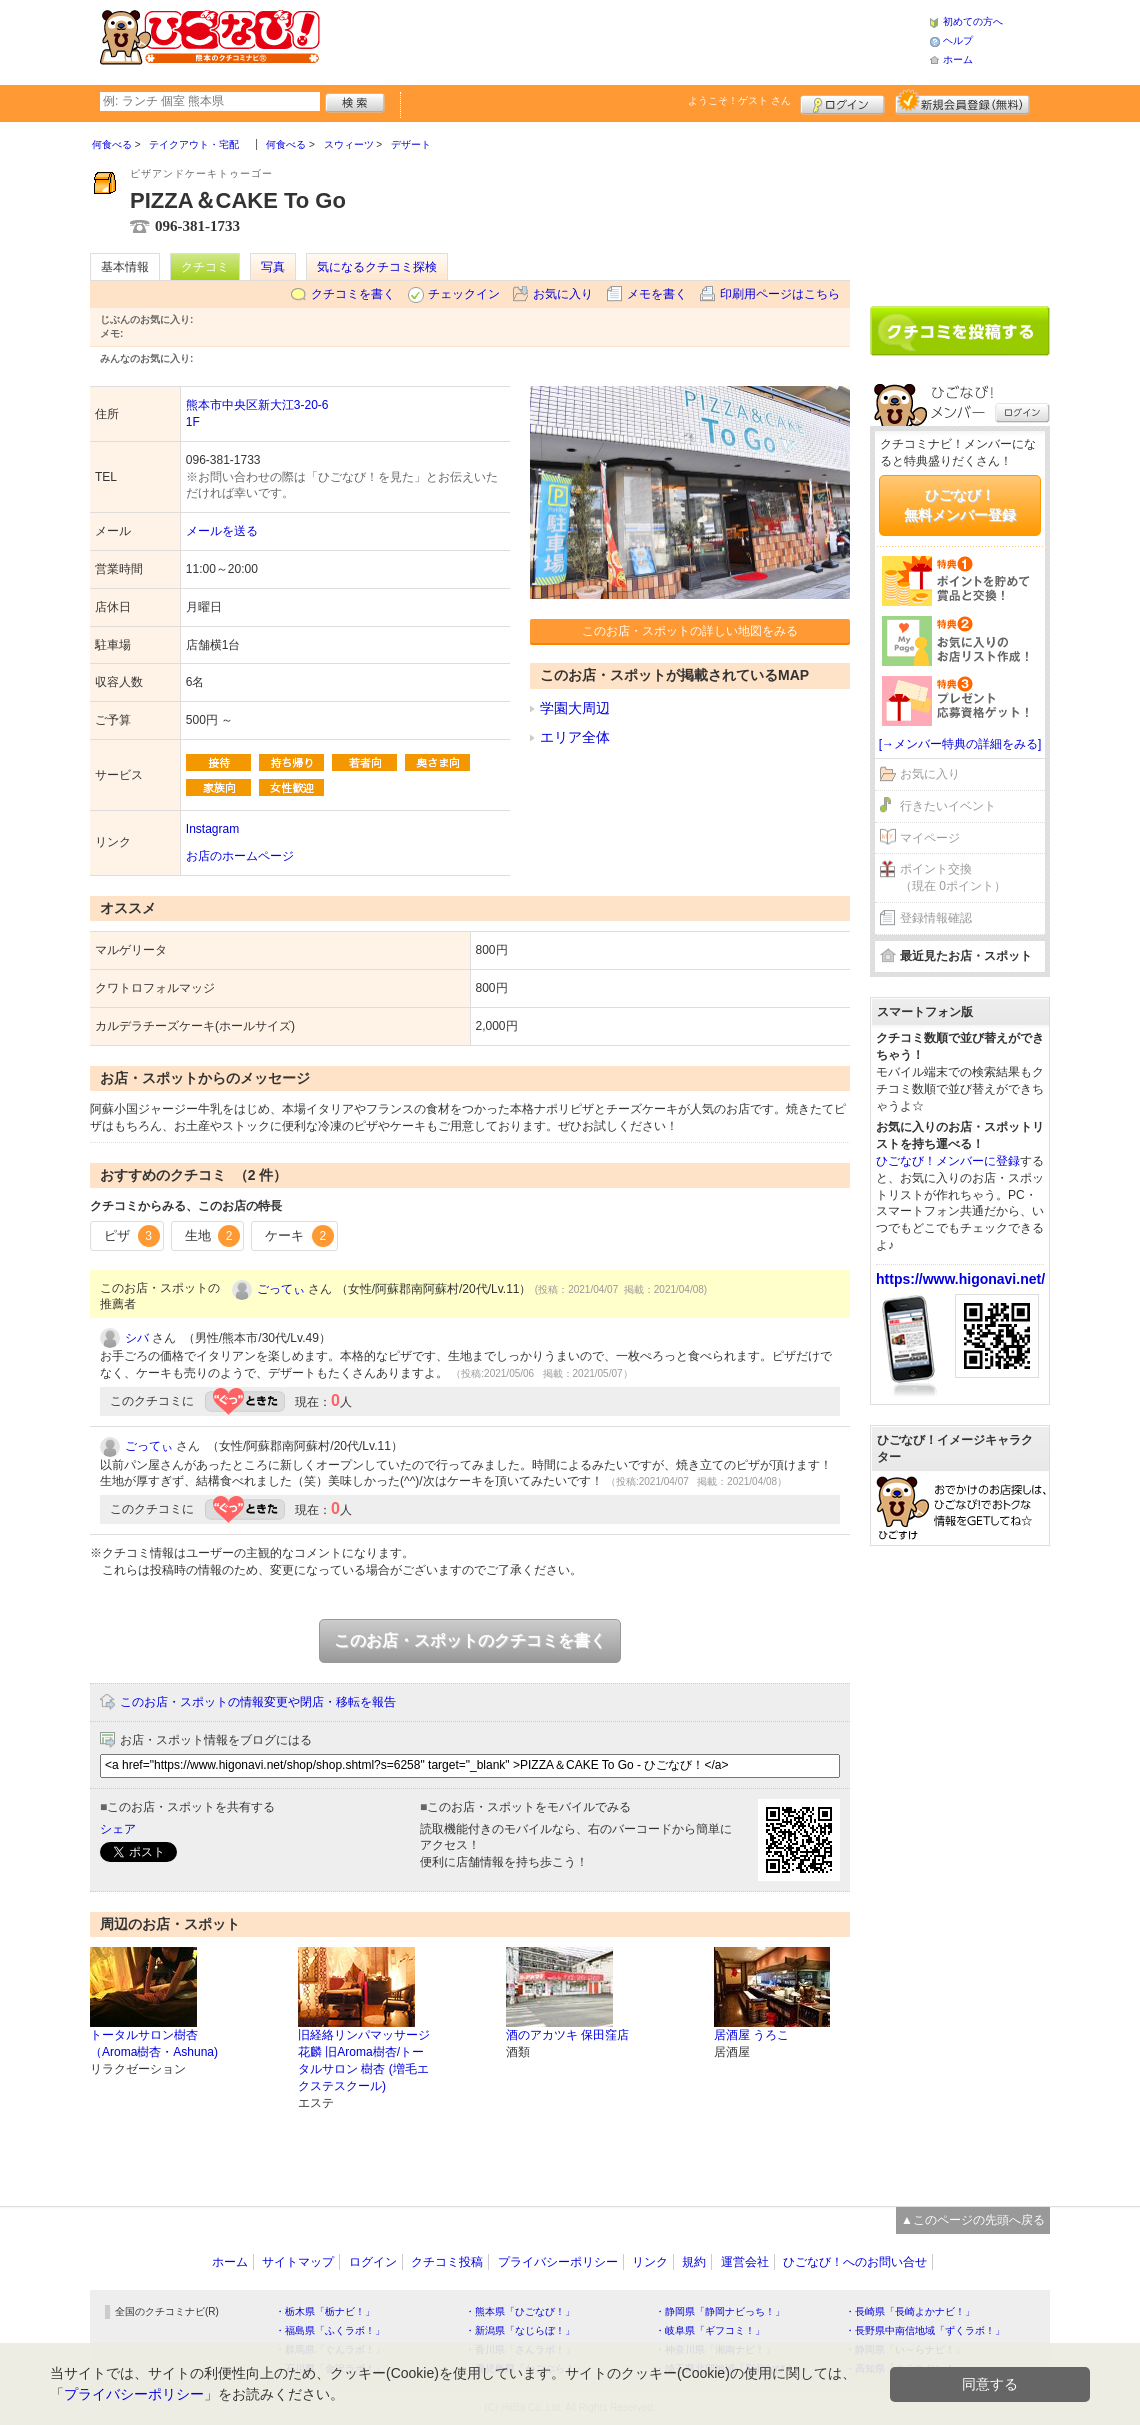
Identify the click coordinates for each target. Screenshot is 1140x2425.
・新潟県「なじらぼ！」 (520, 2330)
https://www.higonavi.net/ (960, 1279)
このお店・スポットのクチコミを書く (470, 1640)
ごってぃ (281, 1289)
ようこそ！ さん (739, 100)
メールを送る (222, 531)
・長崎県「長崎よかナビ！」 (910, 2311)
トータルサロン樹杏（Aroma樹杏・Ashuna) (154, 2043)
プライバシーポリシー (558, 2262)
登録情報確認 (936, 918)
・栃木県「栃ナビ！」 (325, 2311)
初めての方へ (973, 21)
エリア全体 (575, 737)
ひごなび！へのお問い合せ (855, 2262)
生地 (213, 1236)
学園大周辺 (575, 708)
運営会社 (745, 2262)
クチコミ (205, 267)
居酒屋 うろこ (751, 2035)
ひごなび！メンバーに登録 (948, 1161)
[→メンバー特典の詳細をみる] (960, 744)
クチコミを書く (353, 294)
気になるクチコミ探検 (377, 267)
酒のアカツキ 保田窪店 (567, 2035)
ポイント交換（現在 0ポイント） (953, 877)
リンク (650, 2262)
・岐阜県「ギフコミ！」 (710, 2330)
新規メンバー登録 (962, 102)
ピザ (132, 1236)
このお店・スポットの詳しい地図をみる (690, 631)
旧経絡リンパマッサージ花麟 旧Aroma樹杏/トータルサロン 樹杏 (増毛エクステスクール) (364, 2060)
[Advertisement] (624, 40)
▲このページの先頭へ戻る (973, 2220)
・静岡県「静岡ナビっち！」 (720, 2311)
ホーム (958, 59)
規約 (694, 2262)
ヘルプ (958, 40)
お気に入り (563, 294)
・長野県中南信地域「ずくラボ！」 (925, 2330)
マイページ (930, 838)
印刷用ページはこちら (780, 294)
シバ (137, 1338)
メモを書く (657, 294)
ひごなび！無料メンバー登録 (960, 505)
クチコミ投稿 (447, 2262)
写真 (273, 267)
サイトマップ (298, 2262)
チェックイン (464, 294)
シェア (118, 1829)
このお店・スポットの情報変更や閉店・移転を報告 (258, 1702)
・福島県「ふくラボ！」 (330, 2330)
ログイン (842, 102)
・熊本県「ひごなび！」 (520, 2311)
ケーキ (299, 1236)
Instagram (212, 829)
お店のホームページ (240, 856)
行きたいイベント (948, 806)
